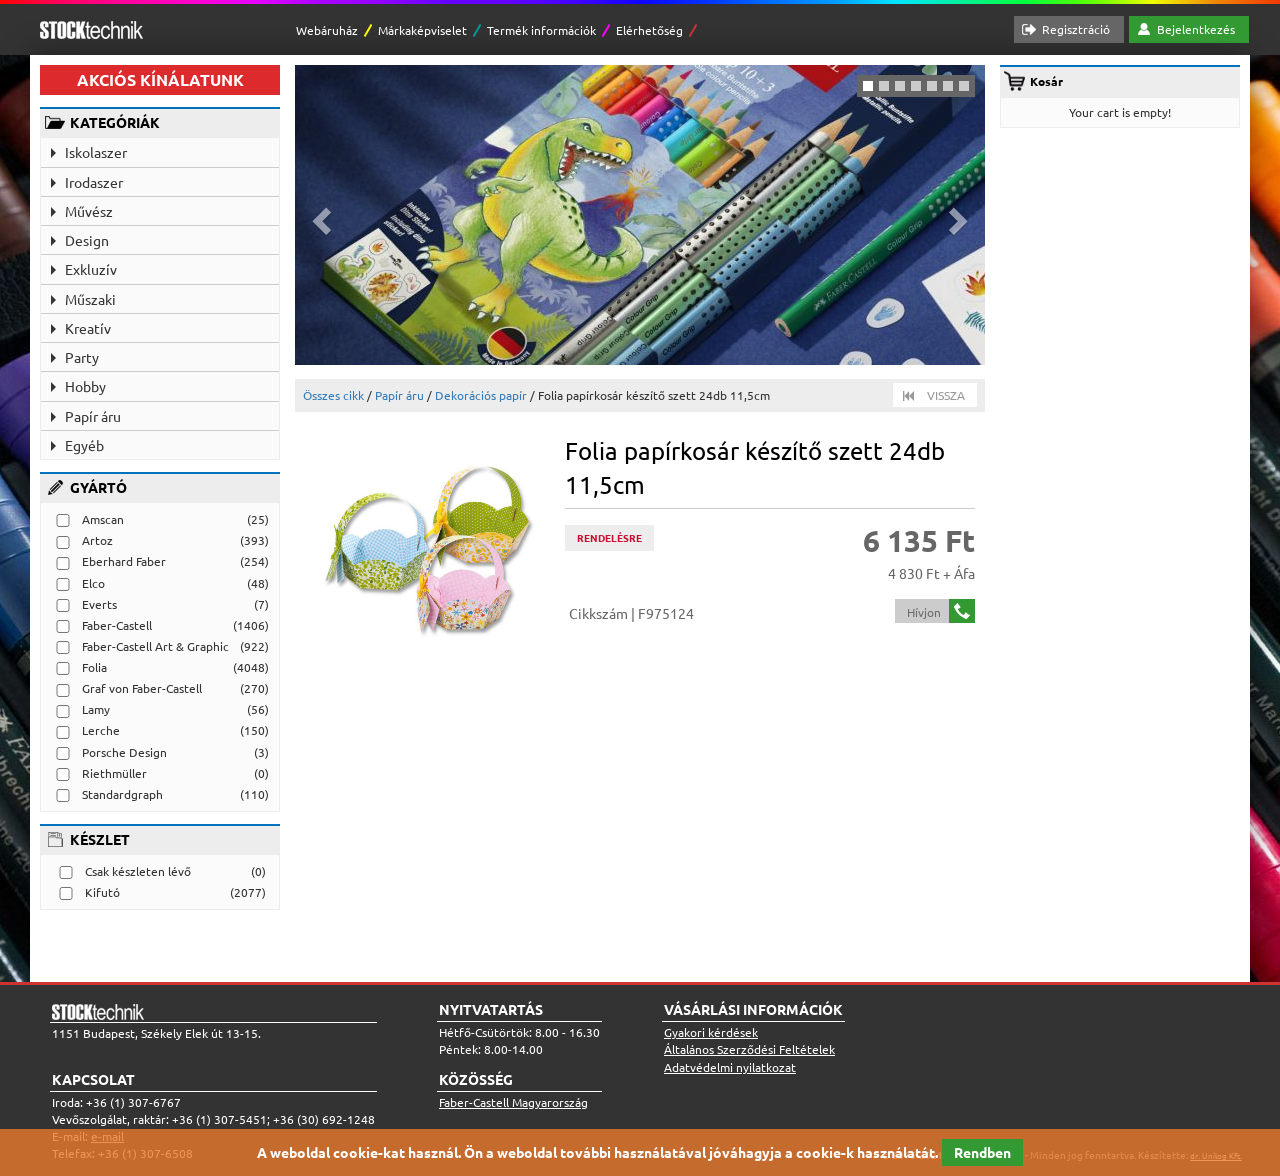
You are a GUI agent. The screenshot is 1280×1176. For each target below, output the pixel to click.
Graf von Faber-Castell (142, 688)
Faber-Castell (117, 625)
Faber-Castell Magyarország (513, 1102)
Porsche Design (124, 752)
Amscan (103, 519)
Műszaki (90, 299)
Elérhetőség (649, 30)
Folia (94, 667)
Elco (93, 583)
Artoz (97, 540)
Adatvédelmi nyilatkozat (730, 1067)
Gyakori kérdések (711, 1032)
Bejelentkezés (1196, 29)
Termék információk (541, 30)
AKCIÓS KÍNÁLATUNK (160, 79)
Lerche (101, 730)
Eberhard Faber (124, 561)
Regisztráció (1076, 29)
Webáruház (327, 30)
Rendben (982, 1152)
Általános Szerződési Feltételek (749, 1049)
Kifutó (102, 892)
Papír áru (93, 416)
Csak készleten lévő (138, 871)
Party (82, 357)
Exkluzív (91, 269)
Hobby (85, 386)
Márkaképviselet (422, 30)
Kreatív (88, 328)
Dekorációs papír (481, 395)
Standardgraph (122, 794)
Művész (89, 211)
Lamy (96, 709)
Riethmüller (114, 773)
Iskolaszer (96, 152)
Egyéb (84, 445)
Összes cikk (333, 395)
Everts (99, 604)
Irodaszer (94, 182)
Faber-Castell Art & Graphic (155, 646)
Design (87, 240)
